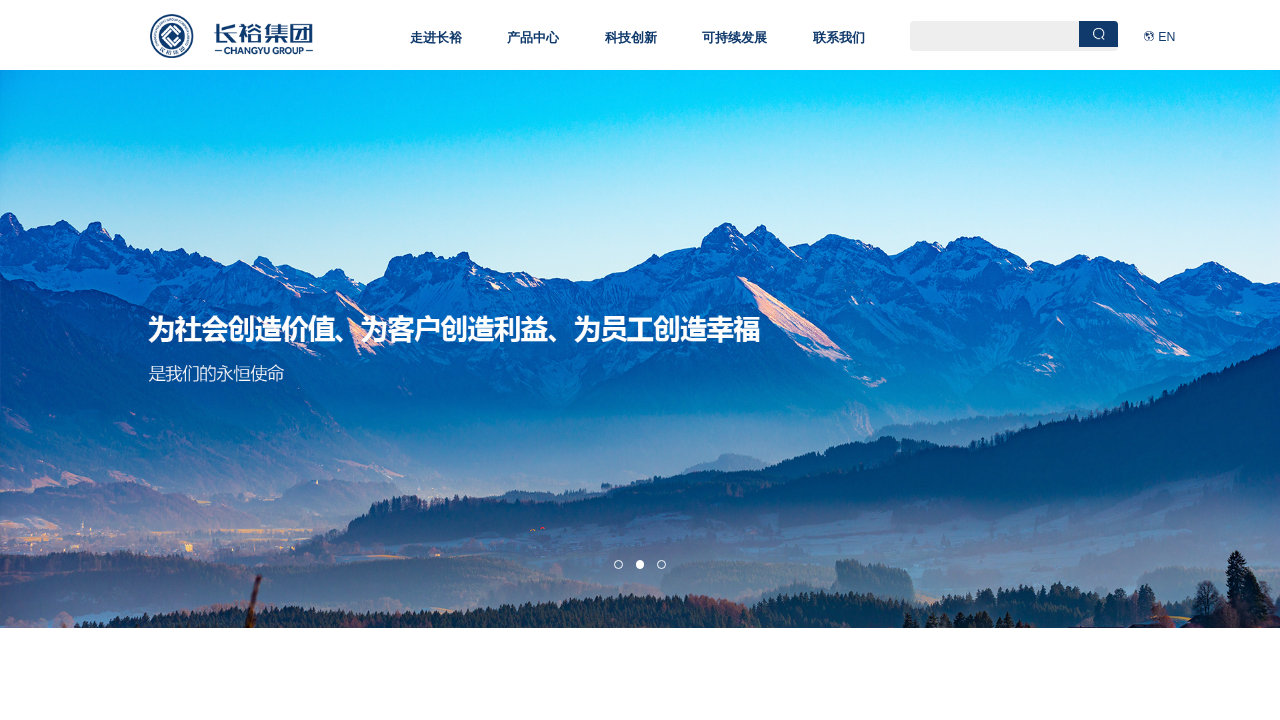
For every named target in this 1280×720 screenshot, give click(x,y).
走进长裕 (436, 37)
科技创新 (631, 37)
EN (1166, 37)
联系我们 (839, 37)
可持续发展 (734, 37)
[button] (618, 564)
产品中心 (533, 37)
